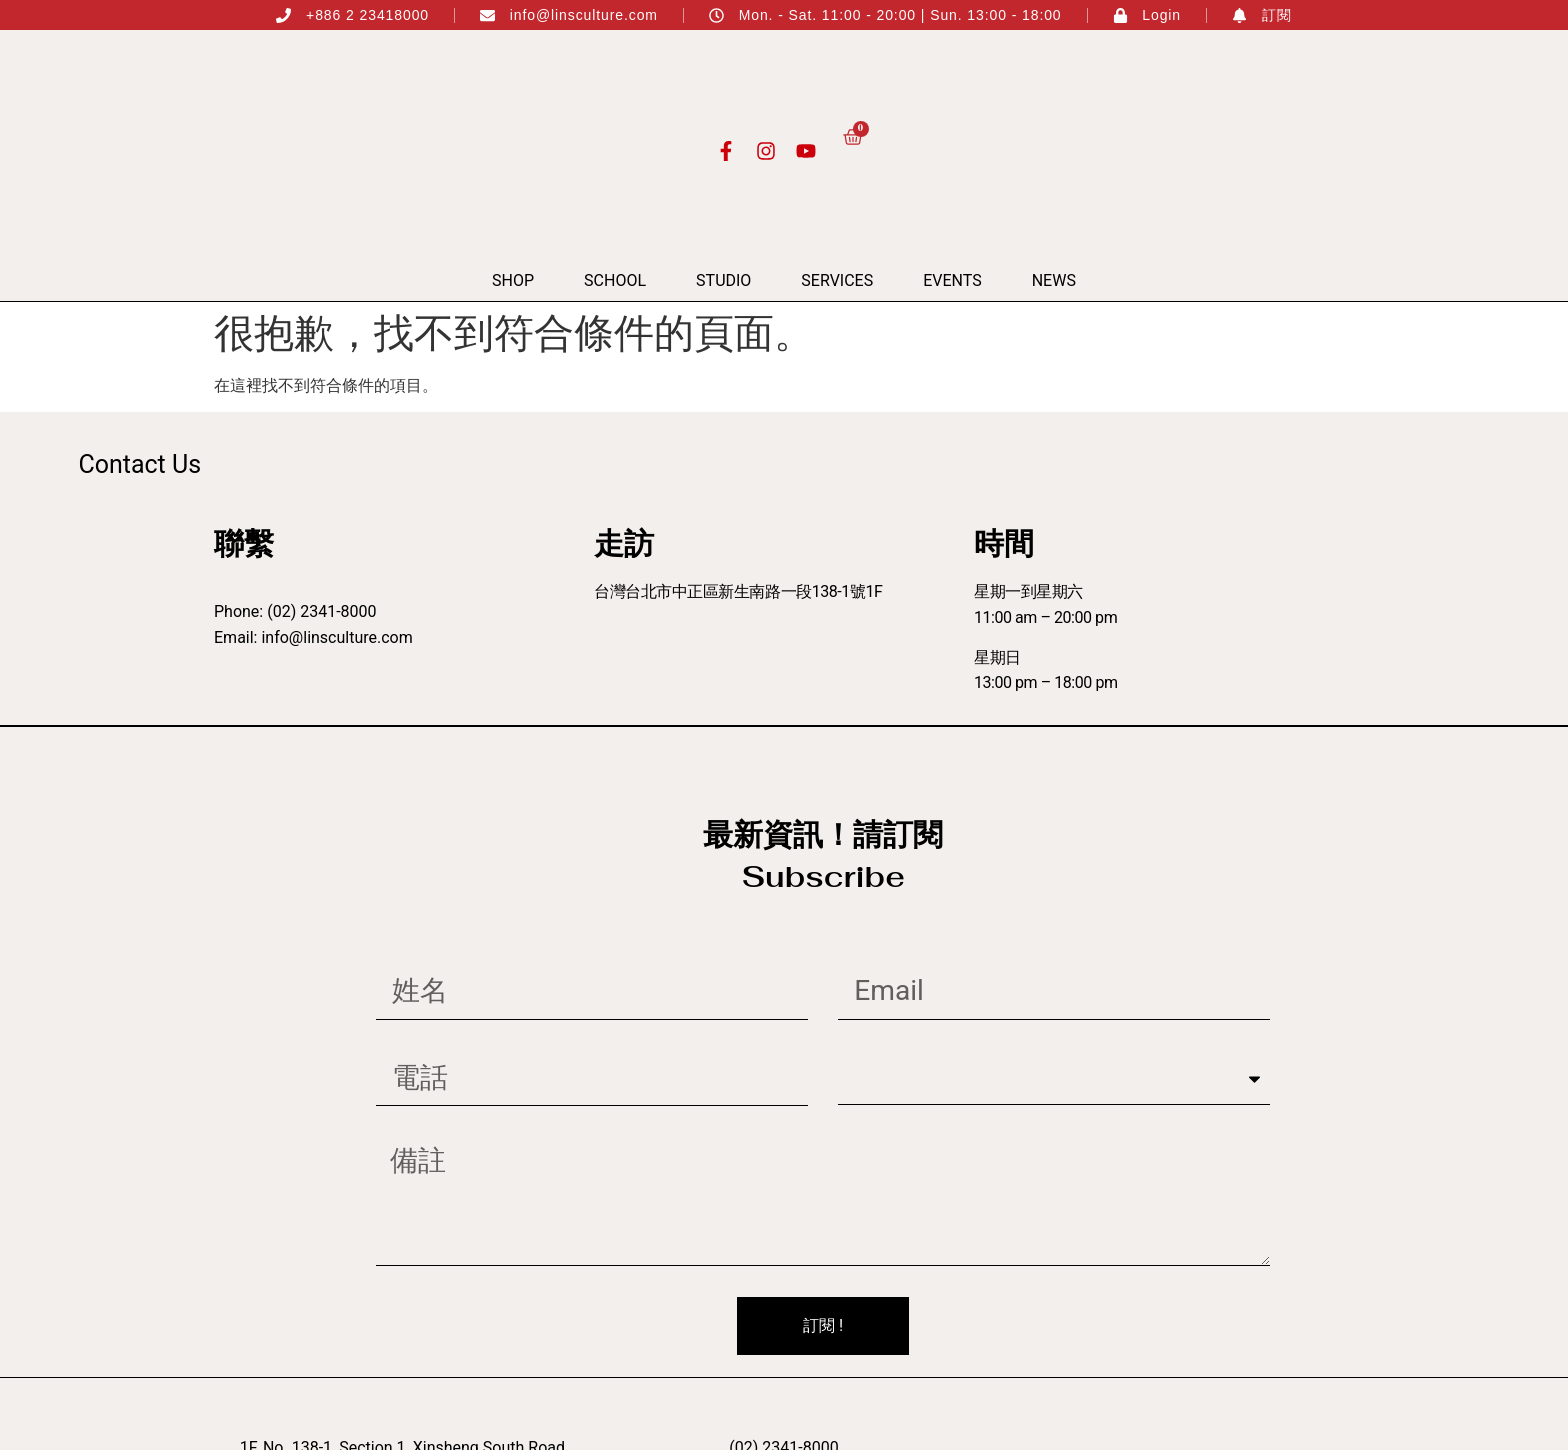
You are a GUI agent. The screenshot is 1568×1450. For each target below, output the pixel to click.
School (615, 280)
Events (952, 280)
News (1054, 280)
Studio (723, 280)
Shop (513, 280)
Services (837, 280)
